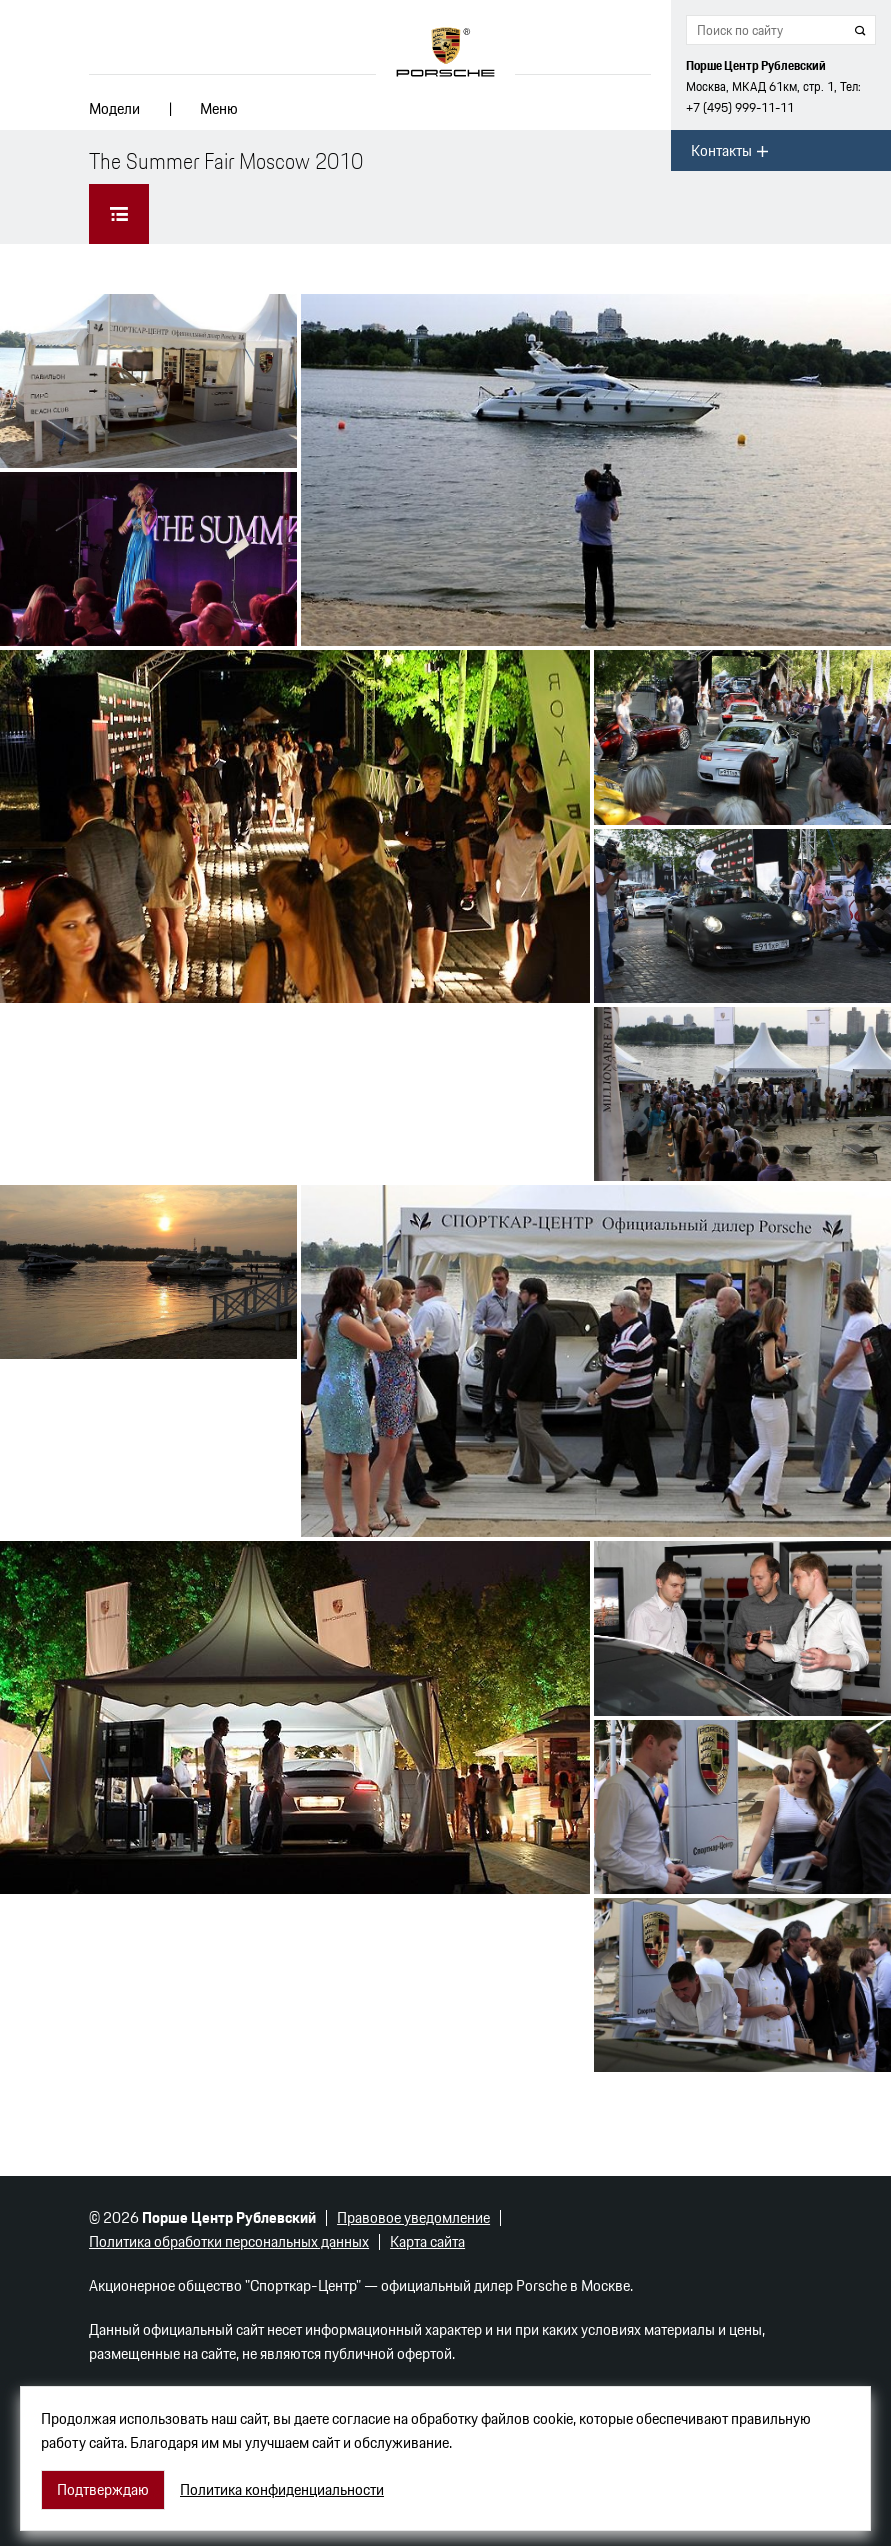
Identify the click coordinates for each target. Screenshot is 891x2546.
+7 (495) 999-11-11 (740, 107)
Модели (114, 108)
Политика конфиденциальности (282, 2490)
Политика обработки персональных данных (229, 2241)
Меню (219, 108)
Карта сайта (427, 2241)
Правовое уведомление (413, 2217)
